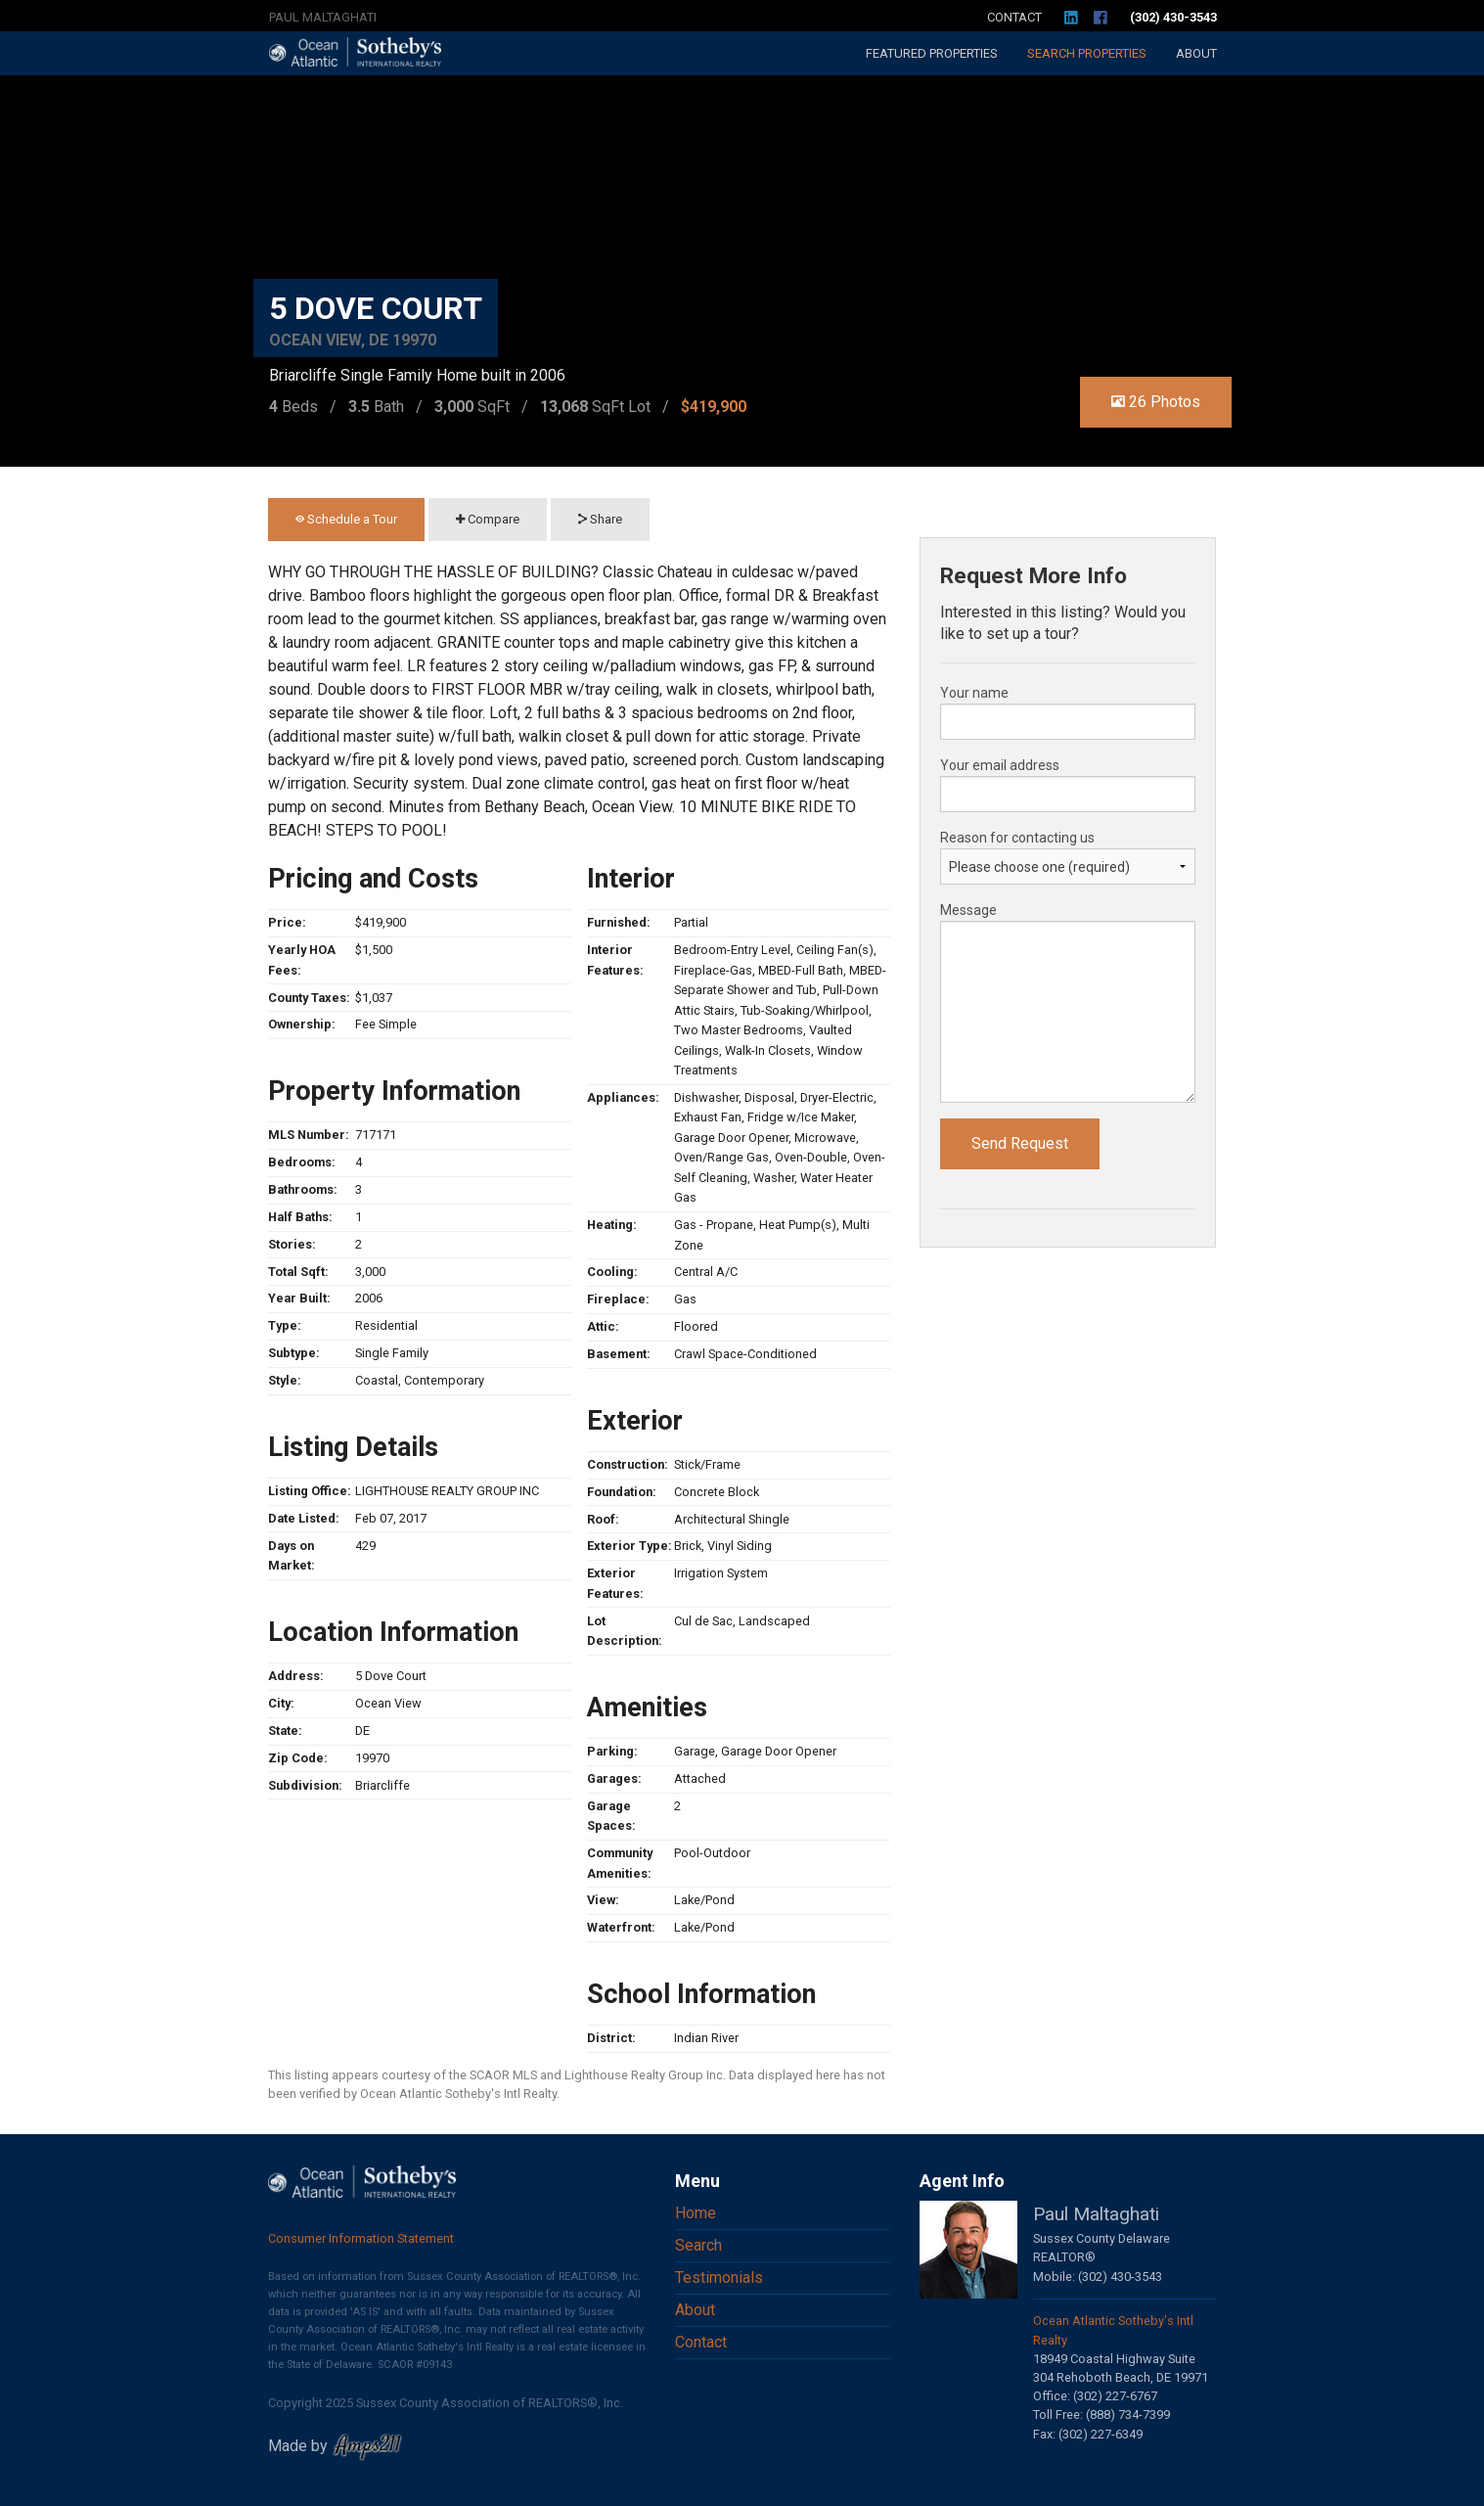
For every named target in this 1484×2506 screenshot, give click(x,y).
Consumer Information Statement (361, 2238)
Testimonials (719, 2277)
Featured (932, 53)
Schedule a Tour (346, 519)
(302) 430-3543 (1173, 17)
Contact (1014, 17)
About (1196, 53)
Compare (487, 519)
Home (695, 2213)
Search (1087, 53)
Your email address (999, 765)
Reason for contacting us (1017, 837)
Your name (974, 693)
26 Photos (1155, 401)
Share (600, 519)
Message (968, 910)
